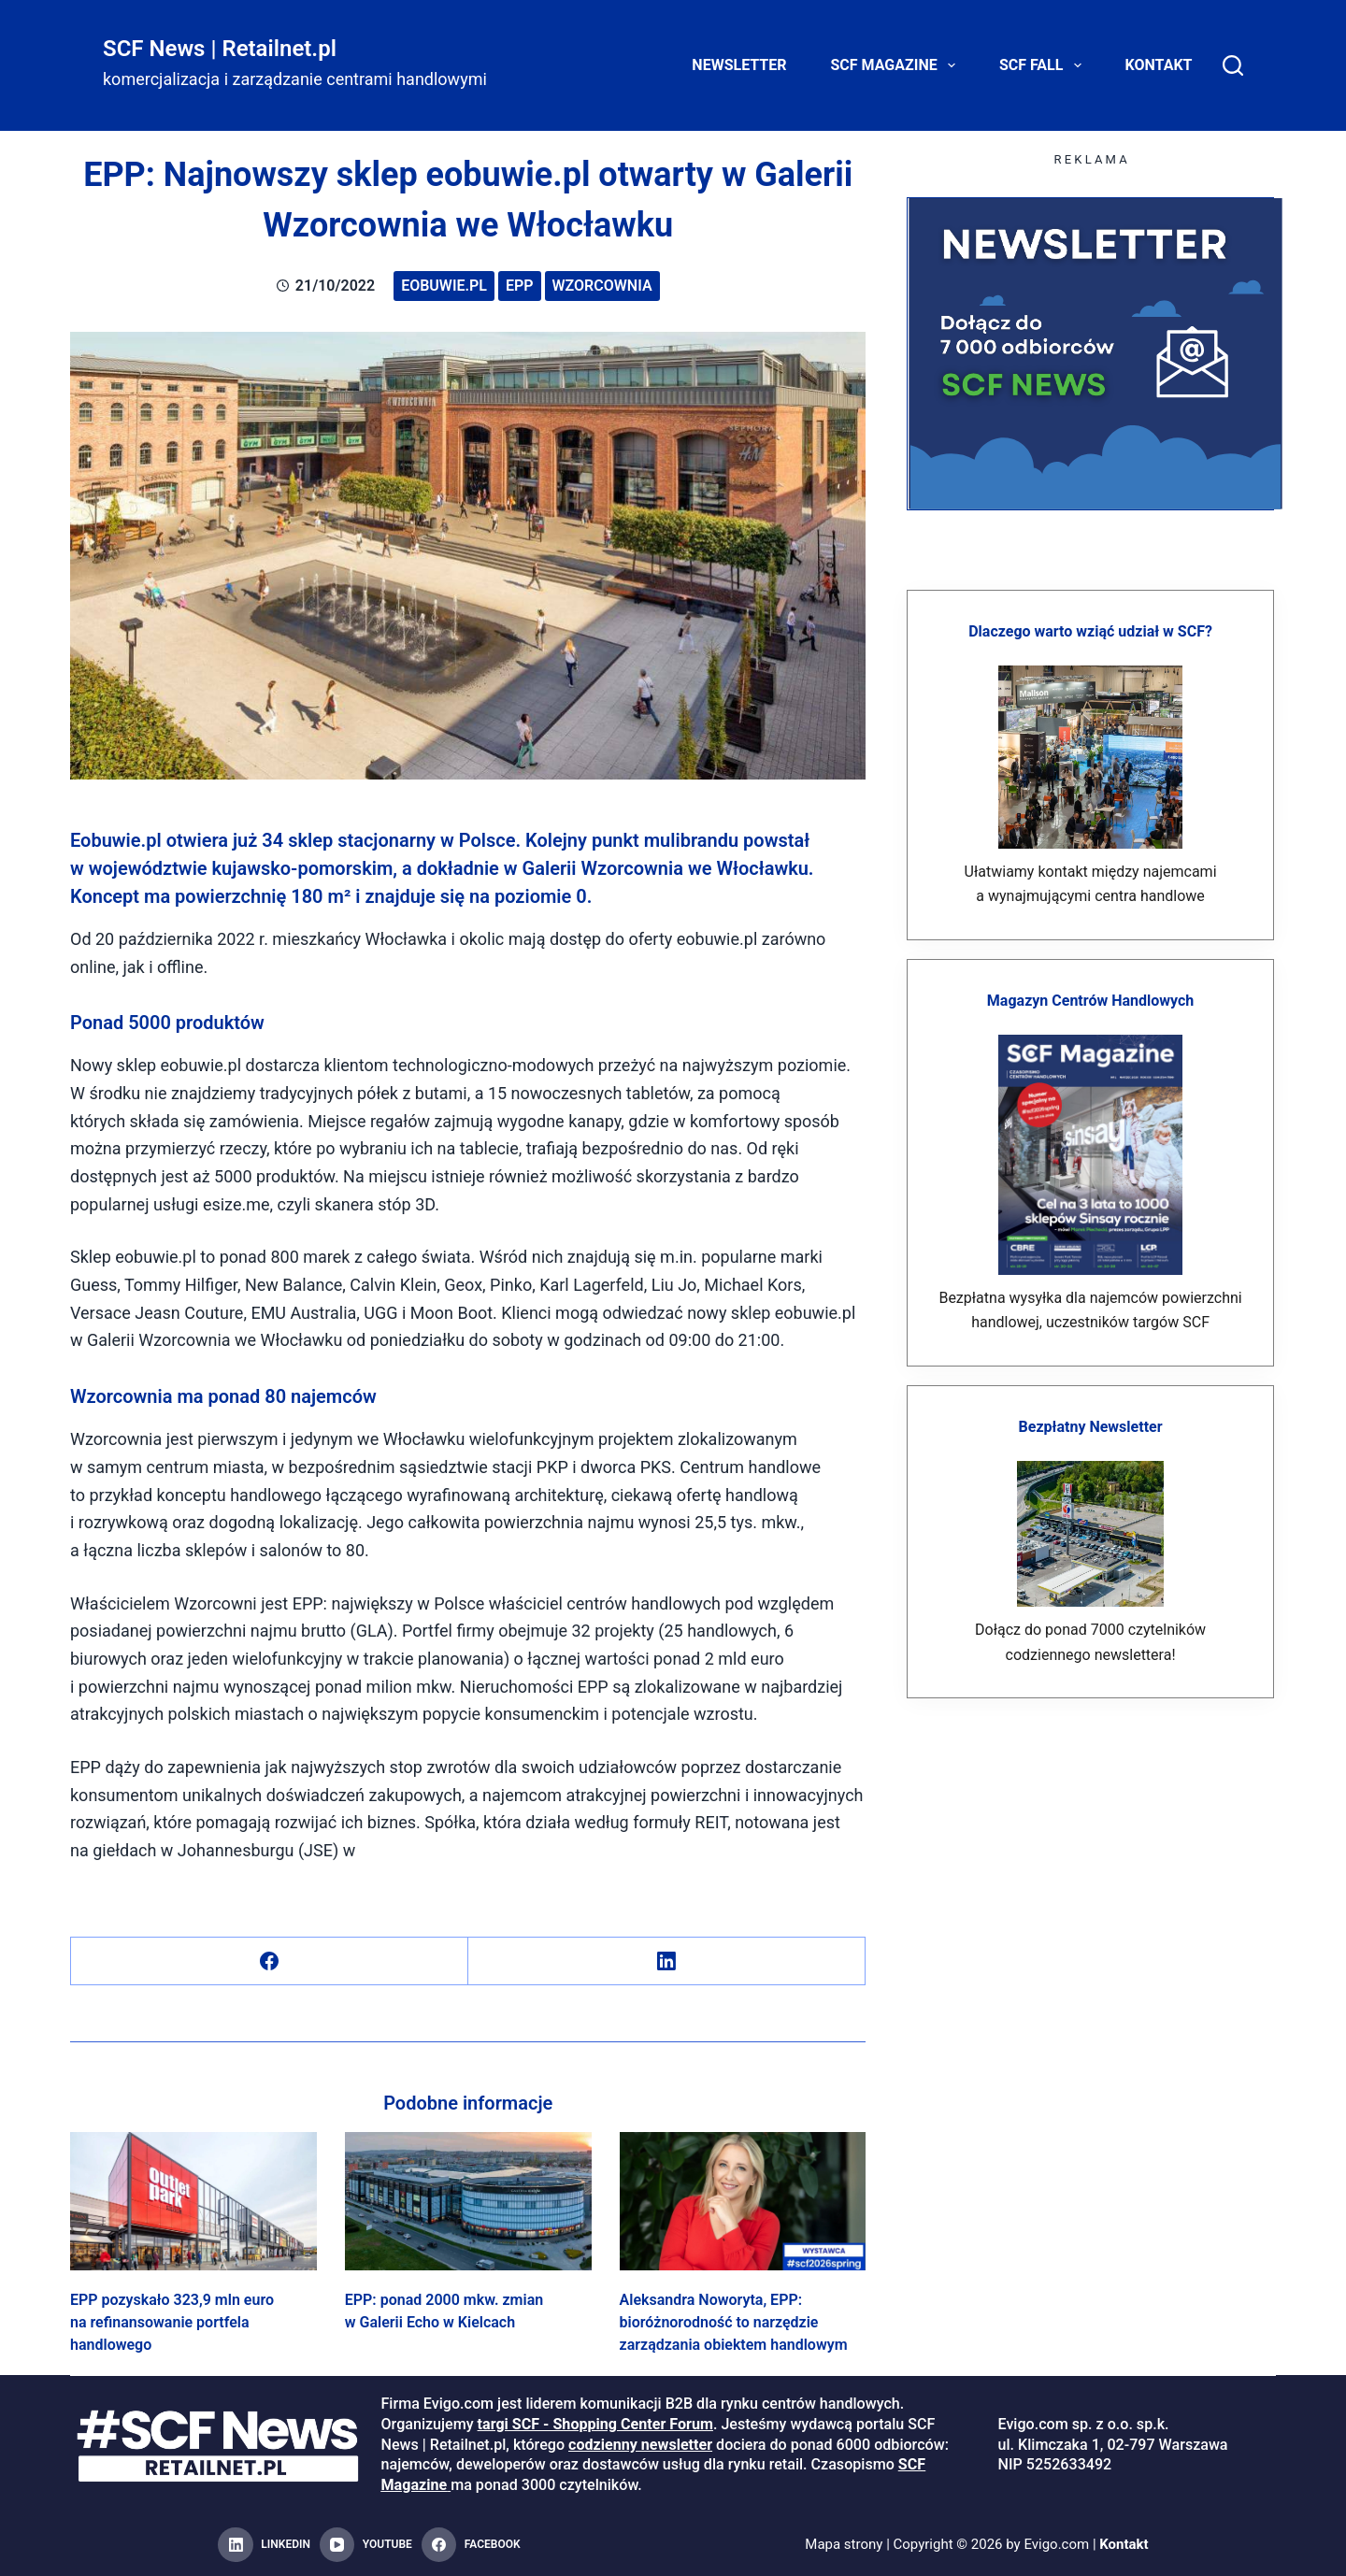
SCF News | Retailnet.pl (219, 49)
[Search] (1233, 65)
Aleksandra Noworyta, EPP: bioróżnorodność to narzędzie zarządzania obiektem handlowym (734, 2322)
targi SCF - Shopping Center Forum (595, 2424)
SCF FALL (1044, 65)
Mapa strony (843, 2544)
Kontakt (1159, 65)
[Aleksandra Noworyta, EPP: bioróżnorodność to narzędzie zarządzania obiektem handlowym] (743, 2201)
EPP (520, 285)
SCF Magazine (897, 65)
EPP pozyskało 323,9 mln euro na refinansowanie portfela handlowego (172, 2322)
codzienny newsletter (640, 2445)
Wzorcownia (602, 285)
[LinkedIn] (667, 1961)
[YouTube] (366, 2545)
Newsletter (739, 65)
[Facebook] (269, 1961)
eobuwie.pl (444, 285)
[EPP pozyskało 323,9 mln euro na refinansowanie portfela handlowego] (193, 2201)
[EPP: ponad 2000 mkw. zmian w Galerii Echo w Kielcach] (468, 2201)
